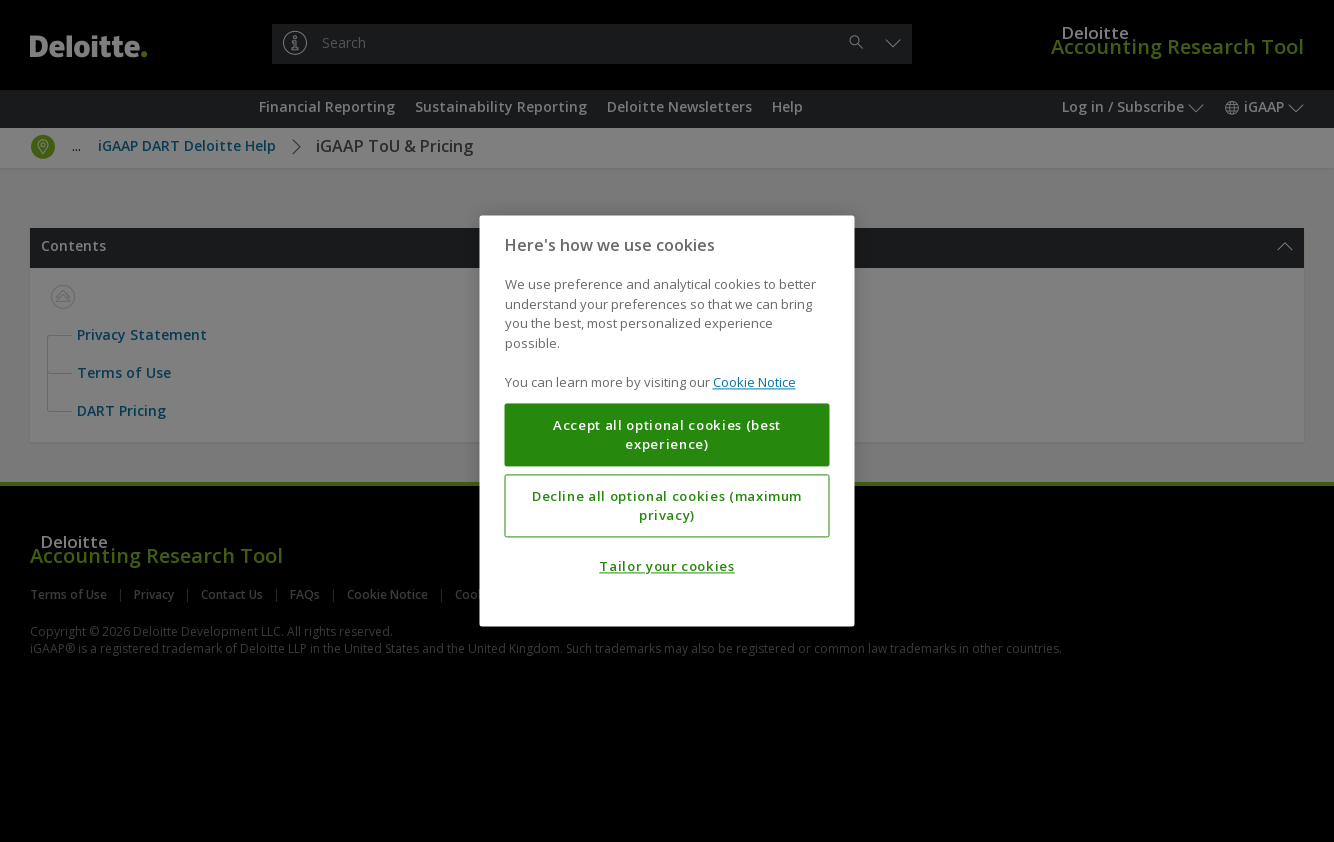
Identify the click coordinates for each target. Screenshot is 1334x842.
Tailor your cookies (666, 567)
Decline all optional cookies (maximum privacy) (667, 506)
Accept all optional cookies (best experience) (667, 435)
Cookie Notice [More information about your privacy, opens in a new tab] (754, 383)
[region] (667, 420)
